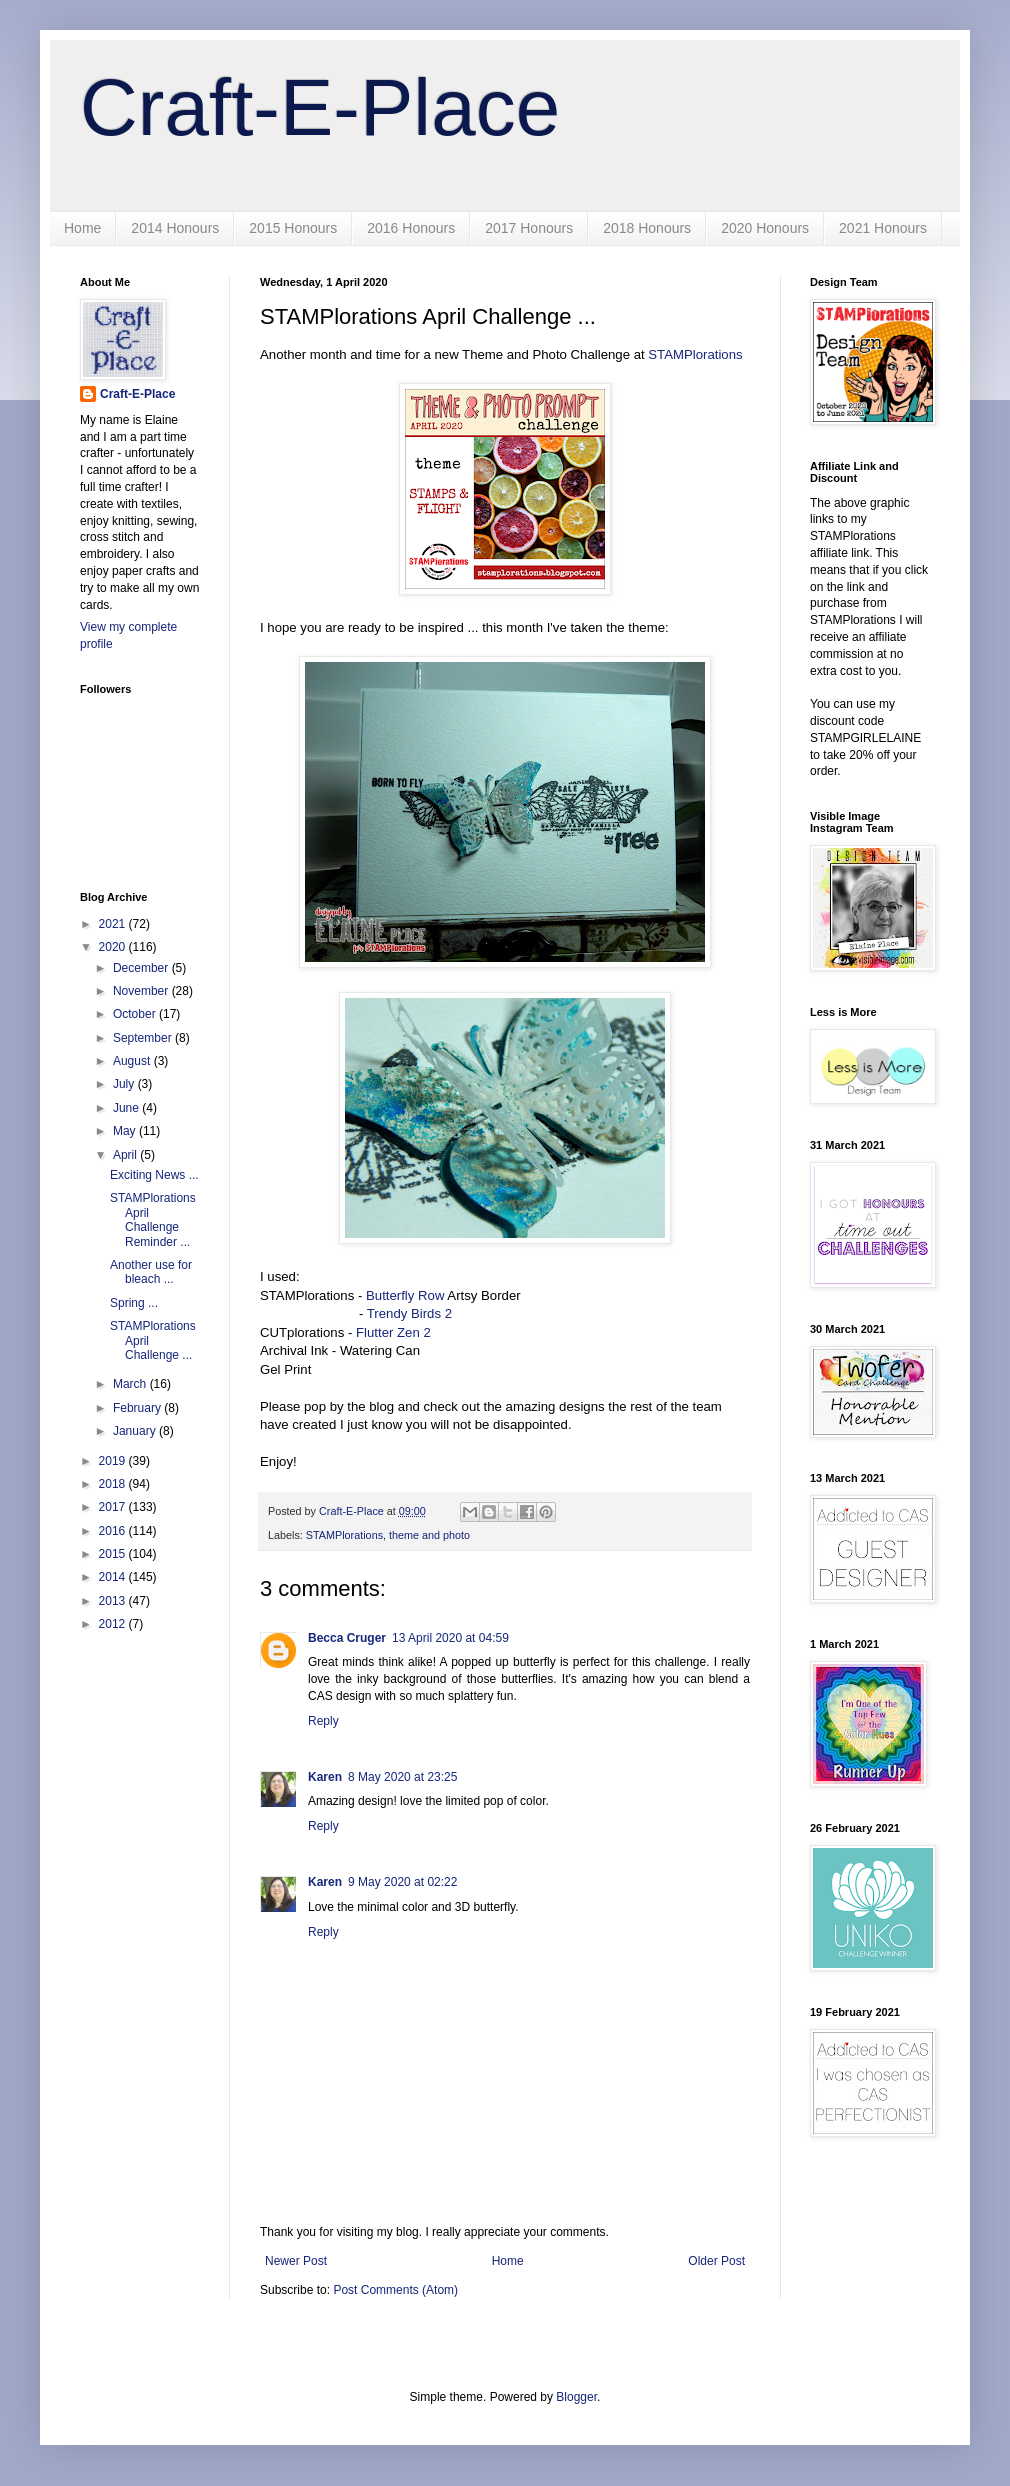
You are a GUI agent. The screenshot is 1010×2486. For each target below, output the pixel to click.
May (126, 1131)
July (125, 1084)
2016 (114, 1531)
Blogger (576, 2397)
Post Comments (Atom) (395, 2290)
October (136, 1014)
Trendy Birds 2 (409, 1313)
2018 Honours (647, 228)
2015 (114, 1554)
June (127, 1108)
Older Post (716, 2261)
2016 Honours (411, 228)
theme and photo (429, 1535)
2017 (114, 1507)
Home (82, 228)
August (133, 1061)
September (144, 1038)
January (136, 1431)
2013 (114, 1601)
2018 (114, 1484)
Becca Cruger (347, 1638)
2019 (114, 1461)
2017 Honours (529, 228)
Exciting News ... (154, 1175)
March (131, 1384)
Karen (325, 1777)
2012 (114, 1624)
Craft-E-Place (320, 107)
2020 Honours (765, 228)
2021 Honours (883, 228)
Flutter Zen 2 (393, 1332)
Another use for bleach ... (151, 1272)
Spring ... (134, 1303)
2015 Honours (293, 228)
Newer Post (296, 2261)
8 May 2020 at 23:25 (402, 1777)
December (142, 968)
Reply (323, 1721)
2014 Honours (175, 228)
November (142, 991)
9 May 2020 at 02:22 (402, 1882)
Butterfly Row (405, 1295)
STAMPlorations (694, 354)
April (126, 1155)
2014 (114, 1577)
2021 (114, 924)
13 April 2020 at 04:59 (450, 1638)
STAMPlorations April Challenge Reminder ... (153, 1219)
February (138, 1408)
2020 (114, 947)
